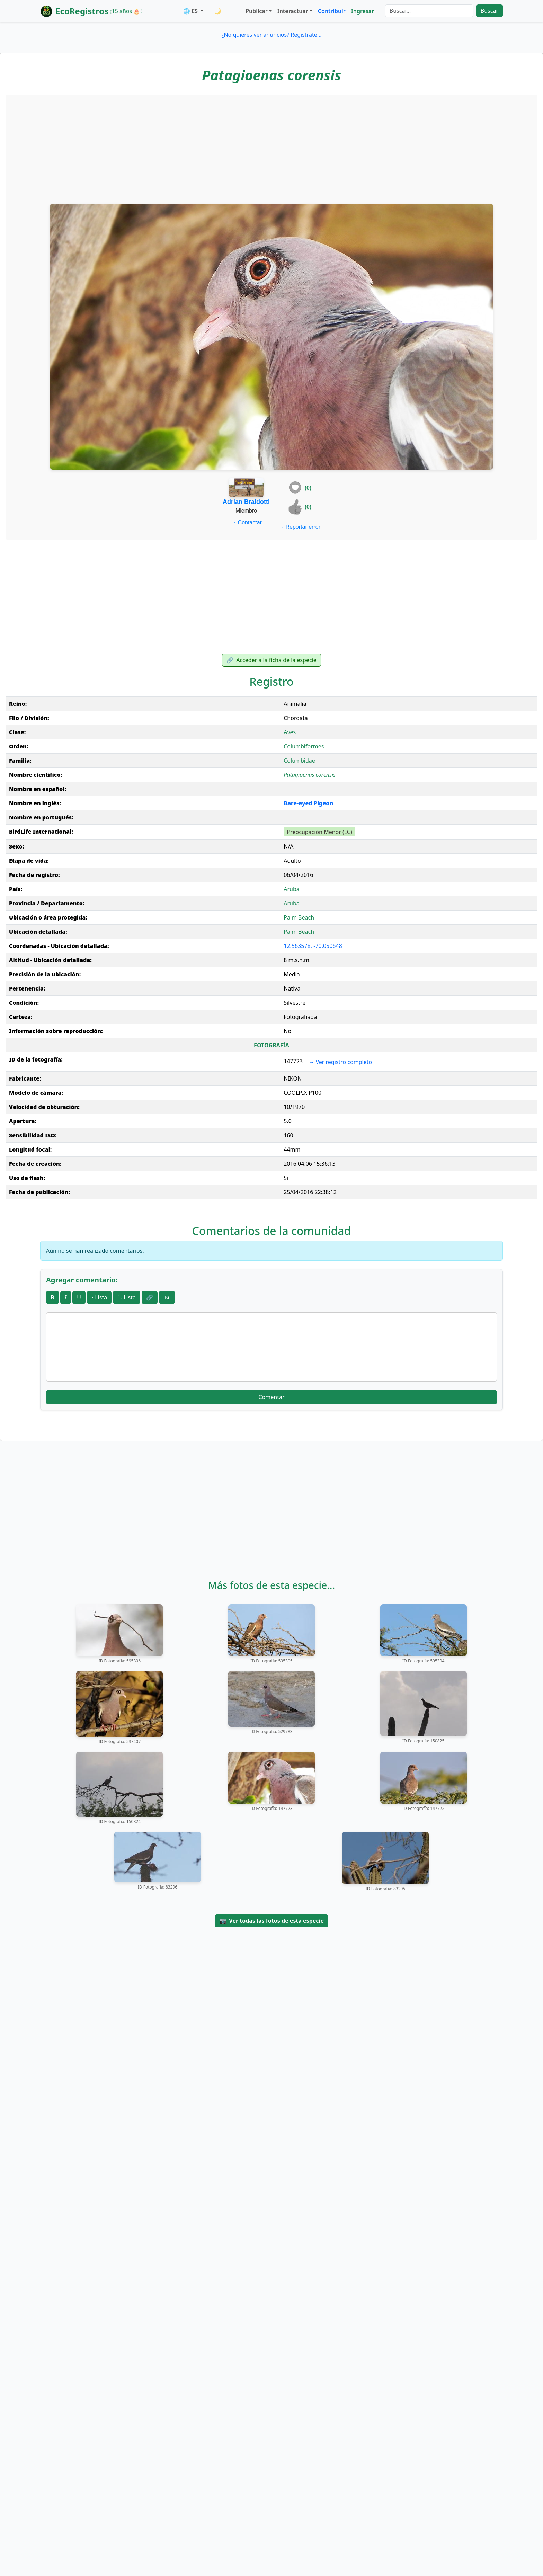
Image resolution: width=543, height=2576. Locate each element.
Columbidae (299, 760)
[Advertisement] (271, 148)
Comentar (271, 1397)
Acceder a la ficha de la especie (271, 660)
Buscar (489, 11)
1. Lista (126, 1297)
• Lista (99, 1297)
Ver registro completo (340, 1062)
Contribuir (332, 11)
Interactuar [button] (292, 11)
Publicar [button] (256, 11)
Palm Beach (299, 917)
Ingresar (362, 11)
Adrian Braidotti (246, 501)
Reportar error (299, 527)
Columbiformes (304, 746)
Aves (290, 732)
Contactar (246, 522)
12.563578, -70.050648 (313, 946)
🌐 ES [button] (191, 11)
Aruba (292, 889)
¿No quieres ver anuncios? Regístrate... (271, 34)
